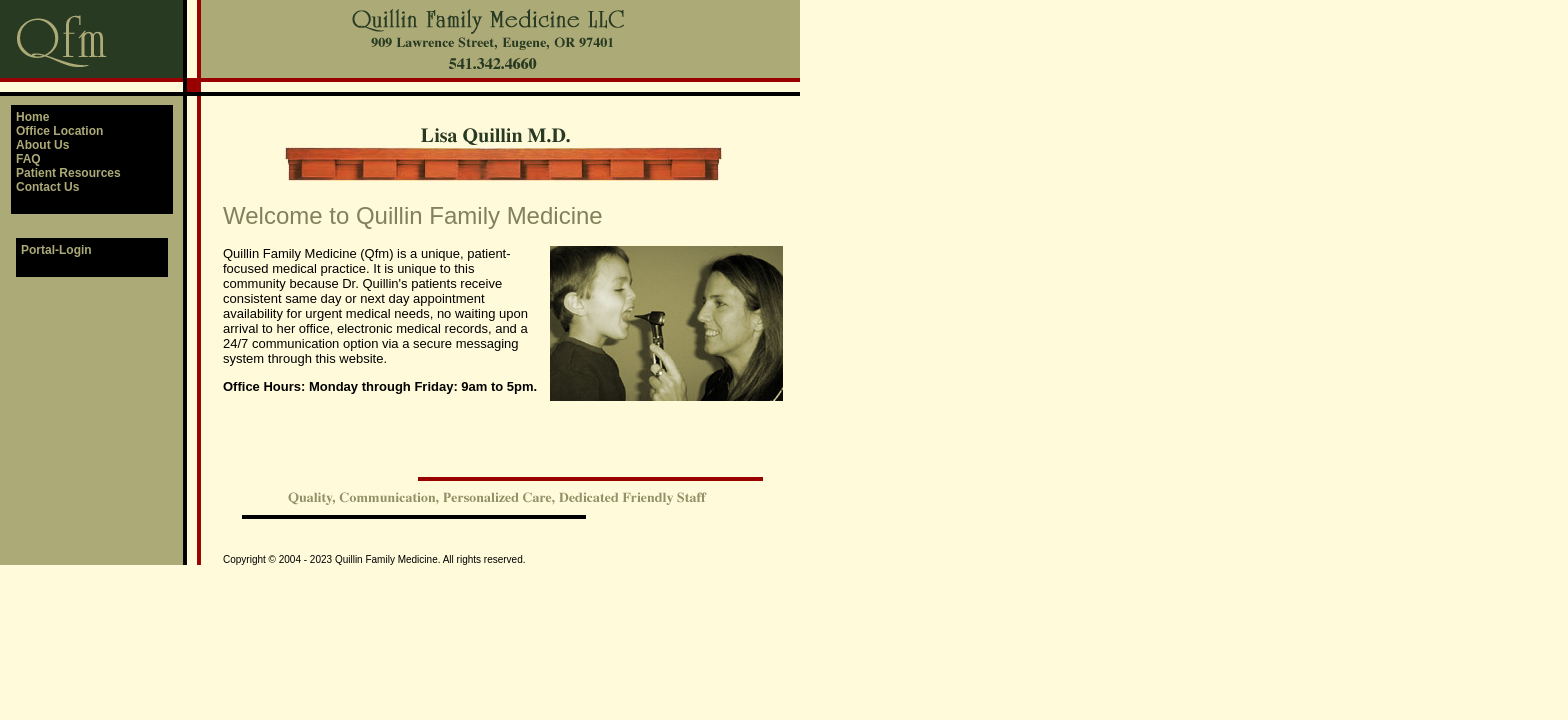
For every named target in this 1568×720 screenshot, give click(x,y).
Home (32, 117)
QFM (1, 0)
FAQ (28, 159)
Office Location (59, 131)
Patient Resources (68, 173)
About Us (42, 145)
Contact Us (47, 187)
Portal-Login (56, 250)
